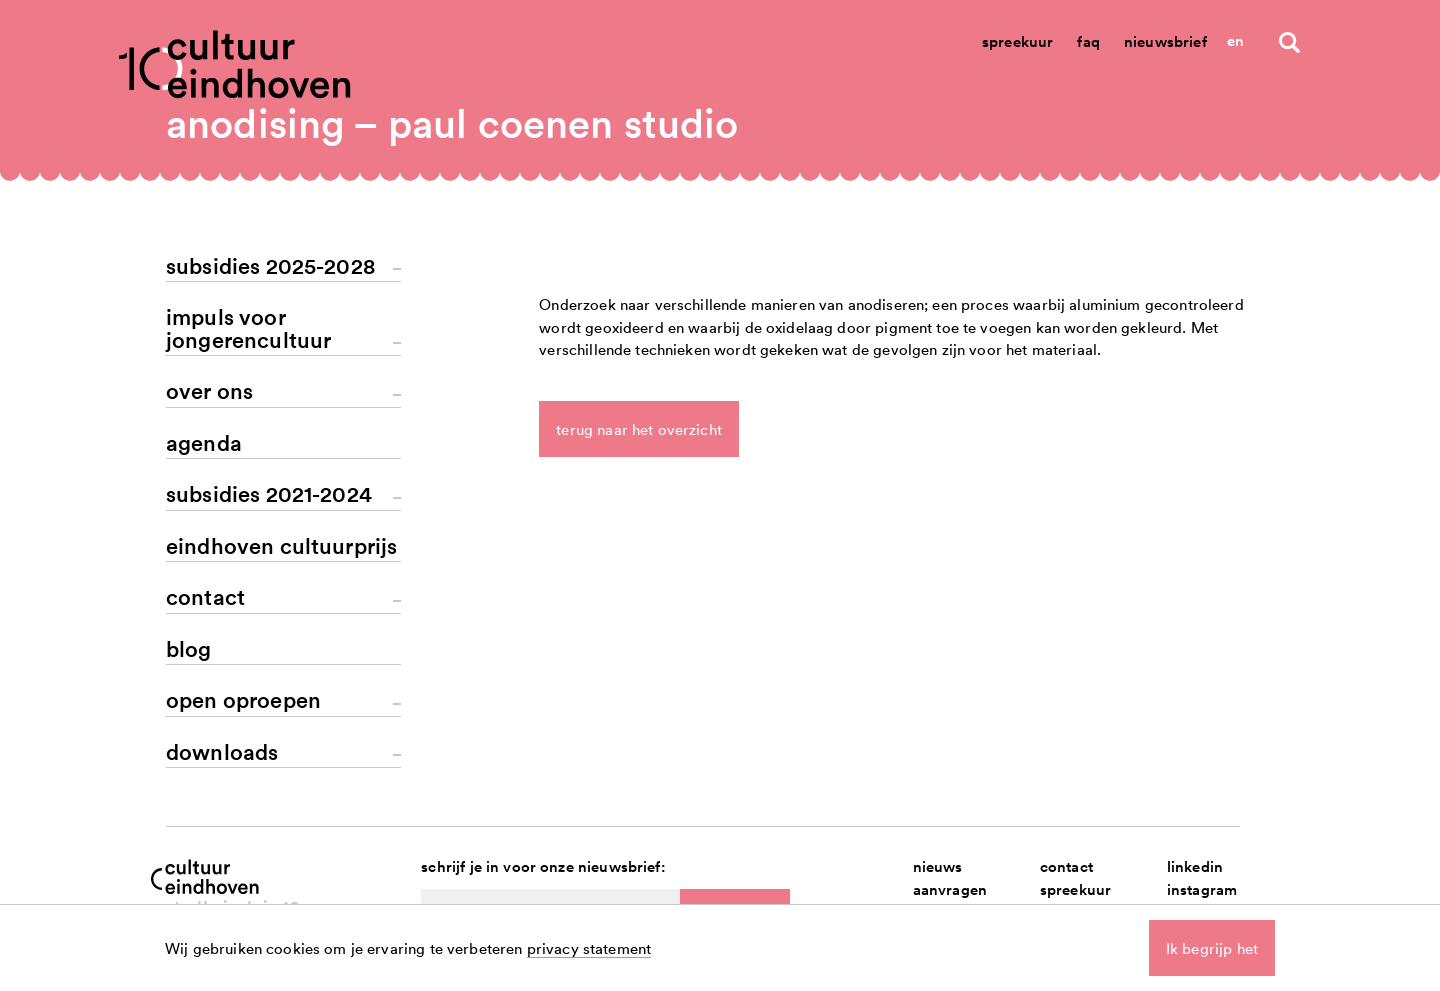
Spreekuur (1017, 41)
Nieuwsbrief (1165, 41)
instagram (1202, 889)
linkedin (1195, 866)
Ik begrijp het (1212, 948)
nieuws (938, 866)
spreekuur (1075, 889)
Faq (1088, 41)
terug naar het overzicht (639, 429)
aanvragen (950, 889)
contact (1066, 866)
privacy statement (589, 948)
